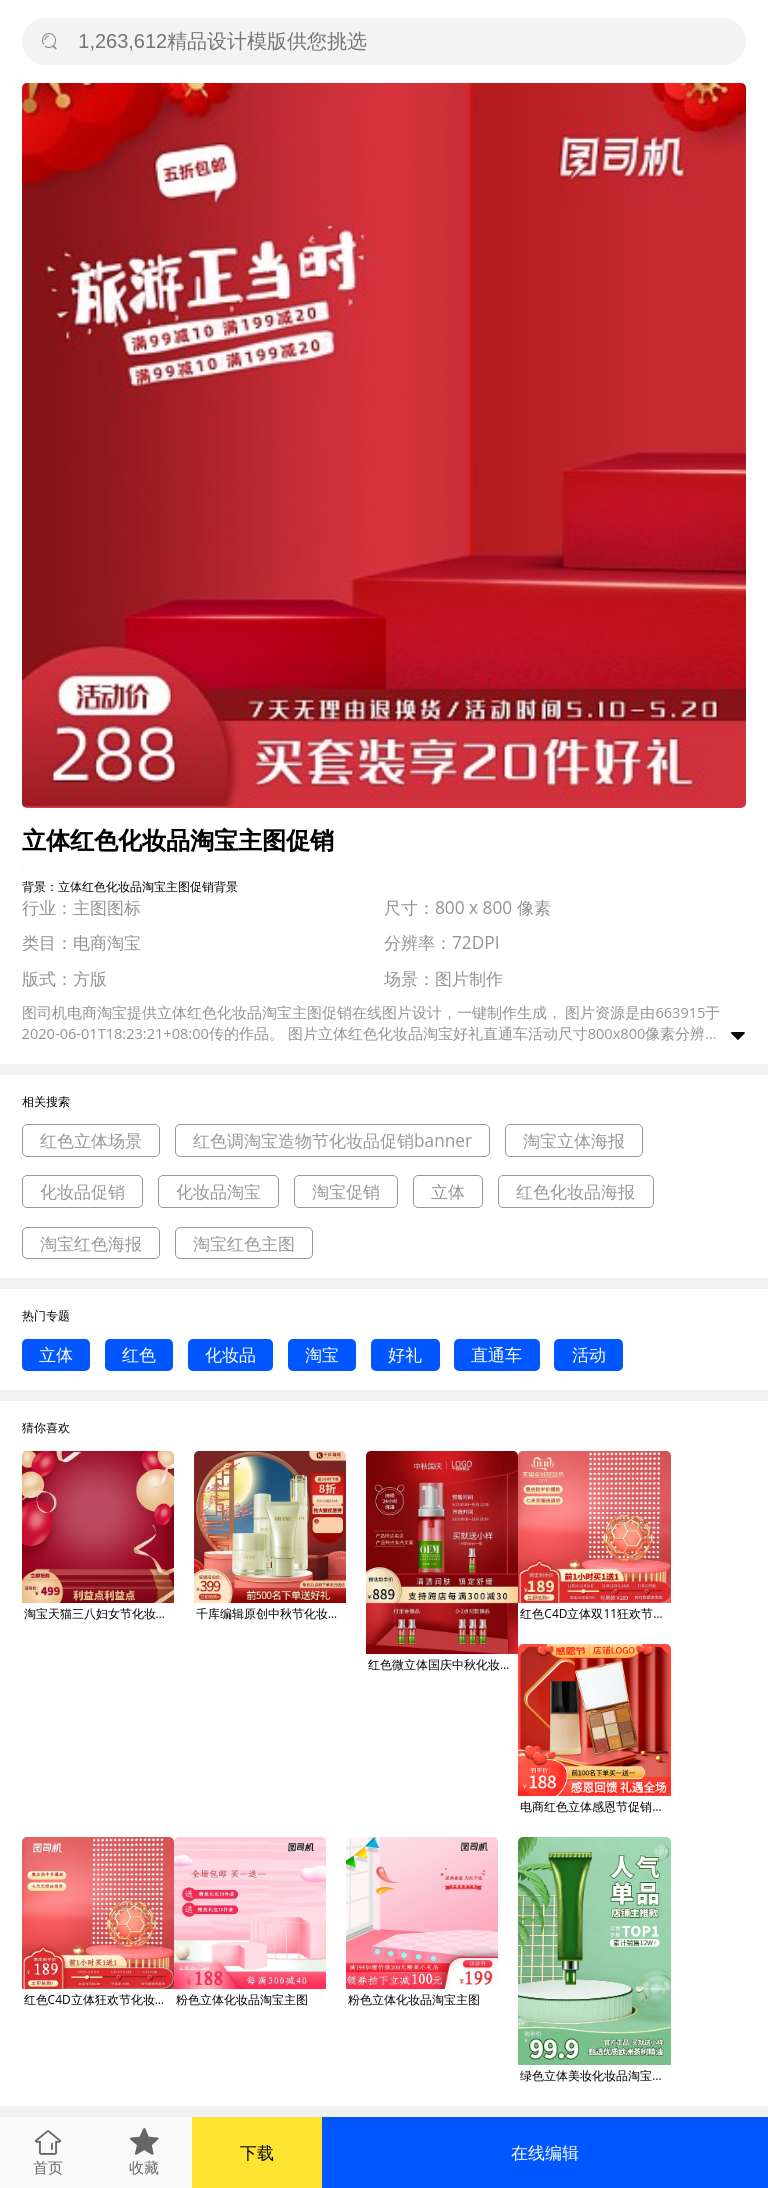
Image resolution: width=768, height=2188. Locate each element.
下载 (257, 2152)
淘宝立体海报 (574, 1140)
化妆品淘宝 (218, 1191)
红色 (139, 1354)
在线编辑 (545, 2152)
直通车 (496, 1354)
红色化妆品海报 (575, 1191)
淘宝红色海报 (91, 1243)
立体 (448, 1191)
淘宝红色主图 (244, 1243)
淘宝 (322, 1354)
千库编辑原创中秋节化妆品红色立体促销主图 (271, 1613)
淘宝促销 (346, 1191)
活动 (589, 1354)
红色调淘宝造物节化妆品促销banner (332, 1140)
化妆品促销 (82, 1191)
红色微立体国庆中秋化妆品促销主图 (443, 1664)
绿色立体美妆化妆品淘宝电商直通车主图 (595, 2075)
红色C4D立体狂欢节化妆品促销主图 (99, 1999)
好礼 (405, 1354)
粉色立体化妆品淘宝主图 (242, 1999)
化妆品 (230, 1354)
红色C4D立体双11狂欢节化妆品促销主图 (595, 1613)
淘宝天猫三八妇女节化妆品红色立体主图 (99, 1613)
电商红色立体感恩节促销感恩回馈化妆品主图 (595, 1806)
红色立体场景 (91, 1140)
